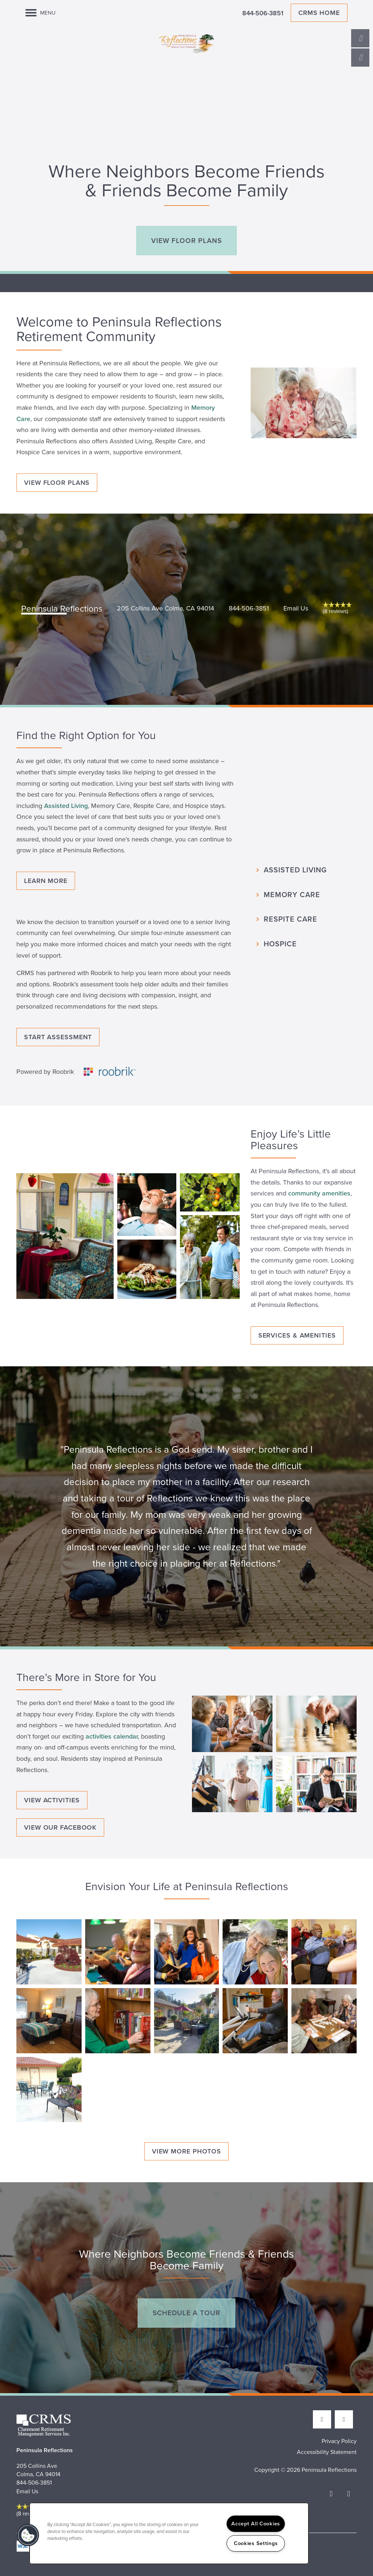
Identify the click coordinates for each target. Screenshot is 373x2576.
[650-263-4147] (360, 38)
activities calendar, (112, 1736)
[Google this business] (344, 2419)
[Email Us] (360, 57)
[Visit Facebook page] (322, 2419)
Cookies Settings (256, 2543)
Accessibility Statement (327, 2452)
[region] (169, 2533)
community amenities (319, 1193)
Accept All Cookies (255, 2524)
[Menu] (40, 12)
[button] (186, 240)
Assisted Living (66, 805)
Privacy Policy (339, 2441)
